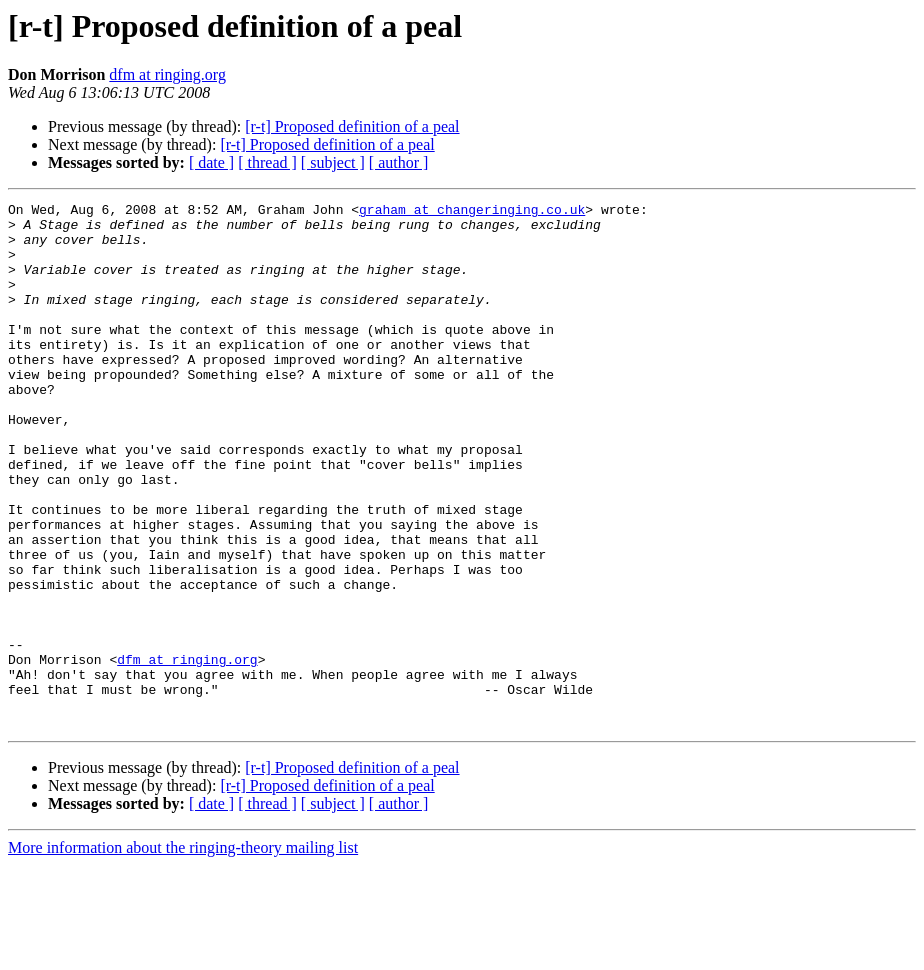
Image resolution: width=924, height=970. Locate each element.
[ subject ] (333, 162)
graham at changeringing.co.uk (472, 212)
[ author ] (399, 162)
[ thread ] (267, 162)
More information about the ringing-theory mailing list (183, 952)
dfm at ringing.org (167, 74)
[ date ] (211, 162)
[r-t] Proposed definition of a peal (352, 126)
